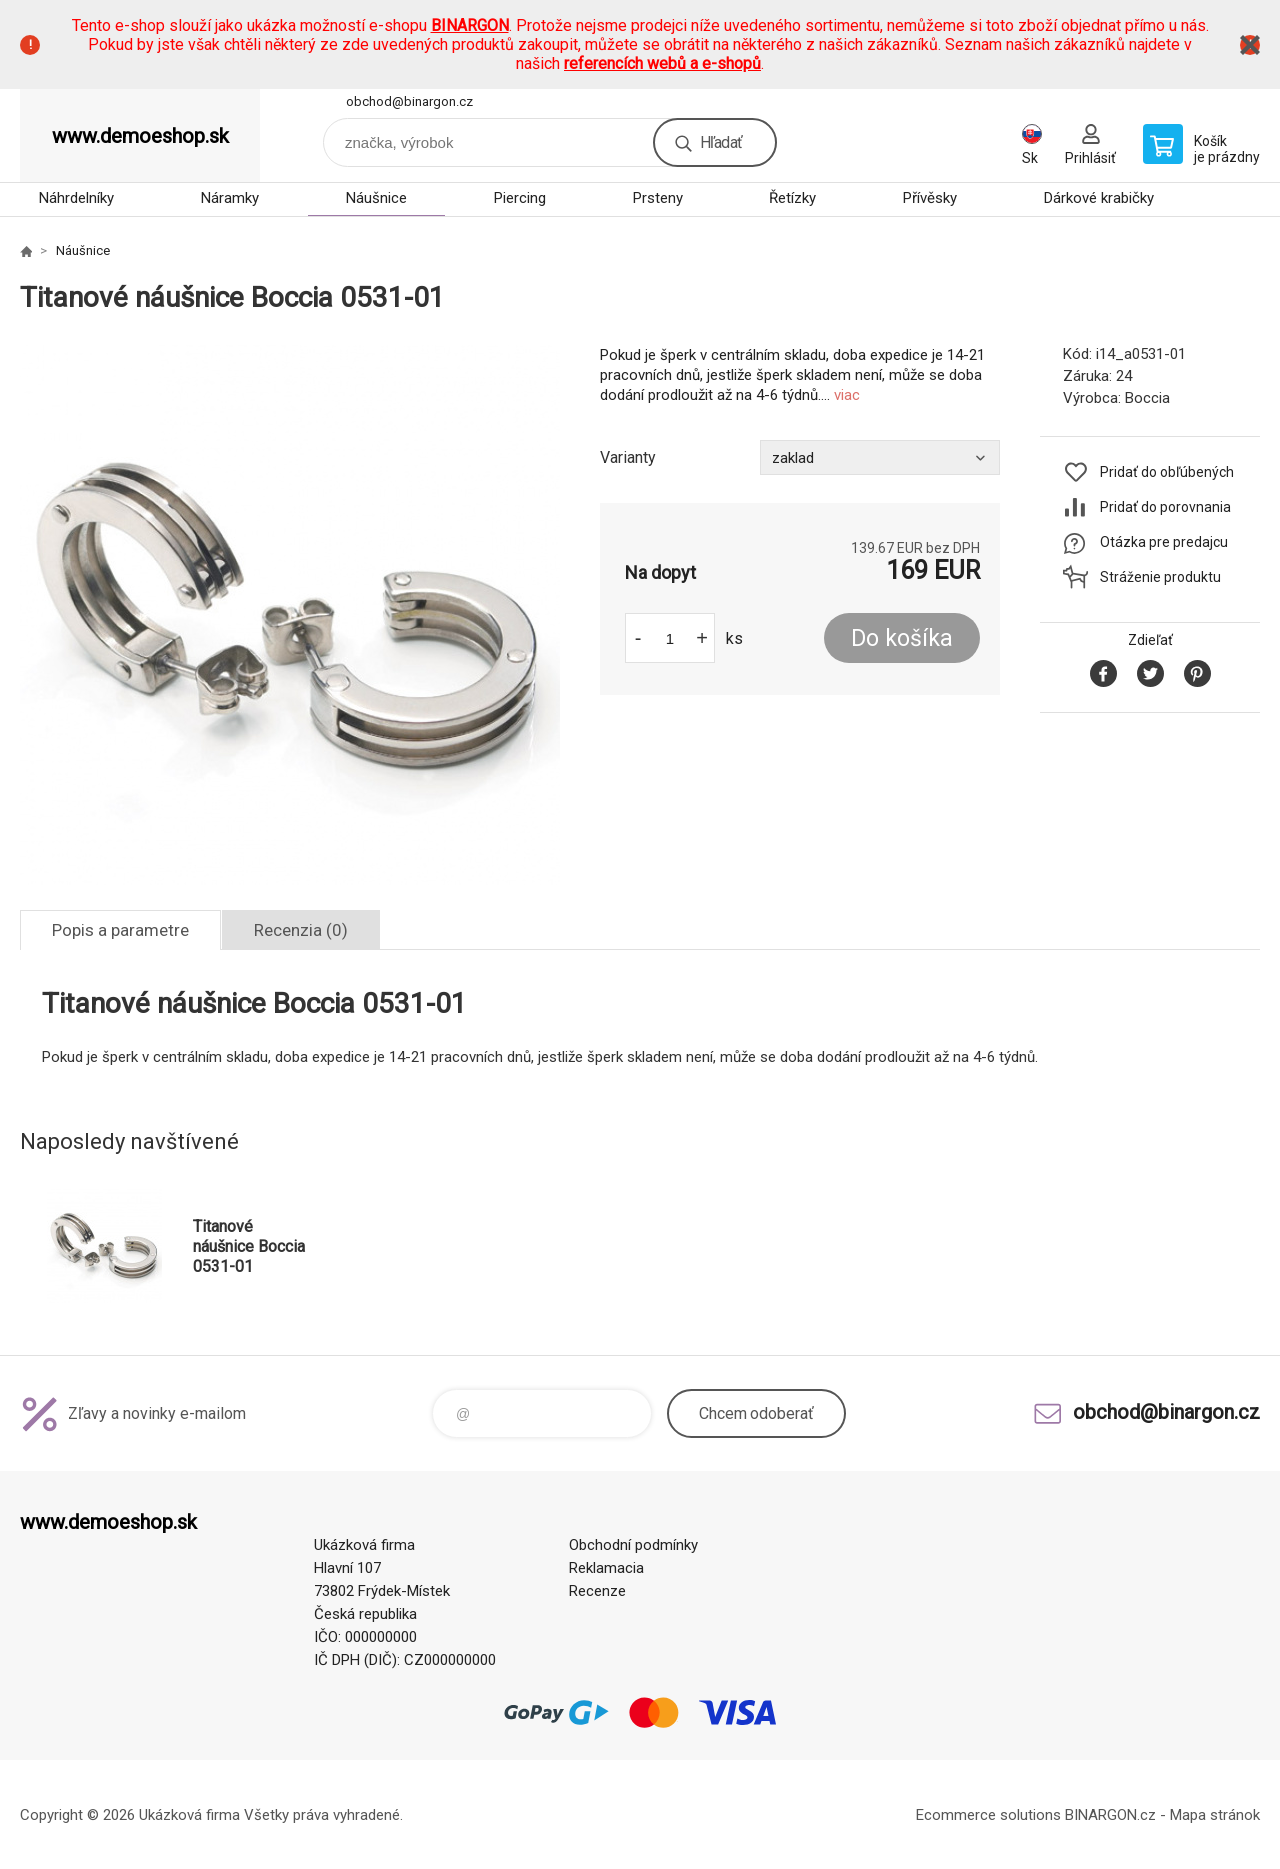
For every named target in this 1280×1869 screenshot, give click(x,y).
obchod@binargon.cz (409, 101)
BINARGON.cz (1110, 1815)
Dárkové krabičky (1099, 198)
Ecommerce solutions (988, 1815)
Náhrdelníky (76, 198)
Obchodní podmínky (633, 1545)
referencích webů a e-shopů (662, 63)
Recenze (597, 1591)
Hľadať (721, 142)
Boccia (1147, 398)
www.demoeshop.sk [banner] (140, 136)
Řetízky (792, 198)
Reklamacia (606, 1568)
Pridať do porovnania (1165, 507)
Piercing (520, 198)
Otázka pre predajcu (1164, 542)
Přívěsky (930, 198)
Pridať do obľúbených (1167, 472)
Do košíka (902, 638)
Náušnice (376, 198)
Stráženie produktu (1160, 577)
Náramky (230, 198)
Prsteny (658, 198)
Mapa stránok (1215, 1815)
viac (847, 395)
